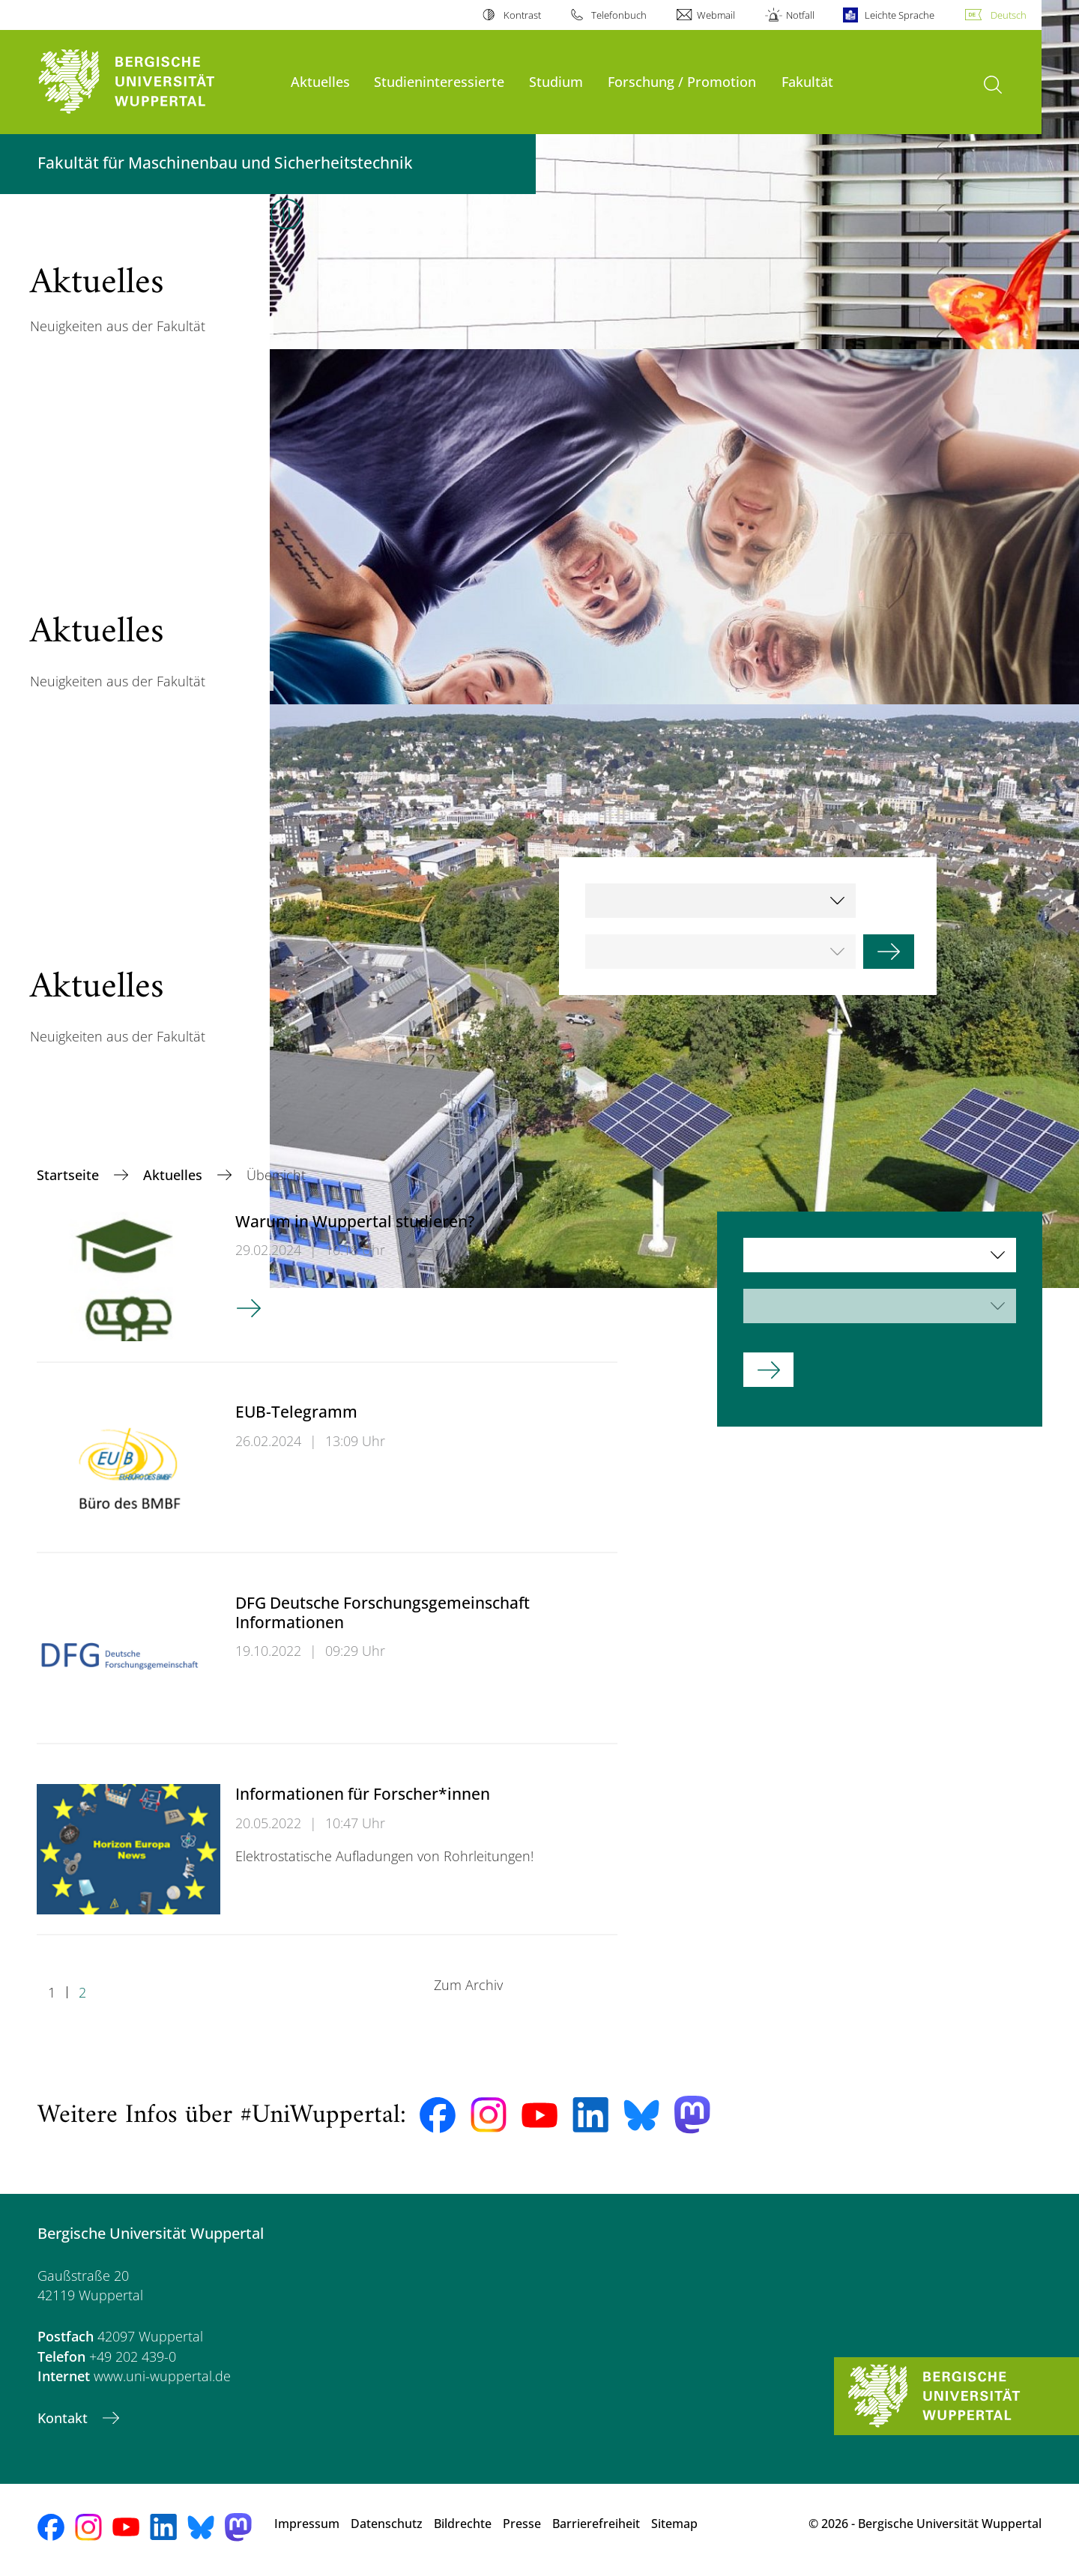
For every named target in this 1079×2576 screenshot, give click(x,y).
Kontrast (522, 15)
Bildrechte (463, 2523)
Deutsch (1009, 15)
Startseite (70, 1175)
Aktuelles (320, 81)
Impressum (306, 2523)
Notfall (800, 15)
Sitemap (674, 2523)
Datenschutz (387, 2523)
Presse (522, 2523)
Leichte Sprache (899, 15)
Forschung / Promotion (682, 81)
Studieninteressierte (439, 81)
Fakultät (807, 81)
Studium (556, 81)
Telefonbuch (619, 15)
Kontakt (64, 2418)
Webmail (716, 15)
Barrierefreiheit (596, 2523)
